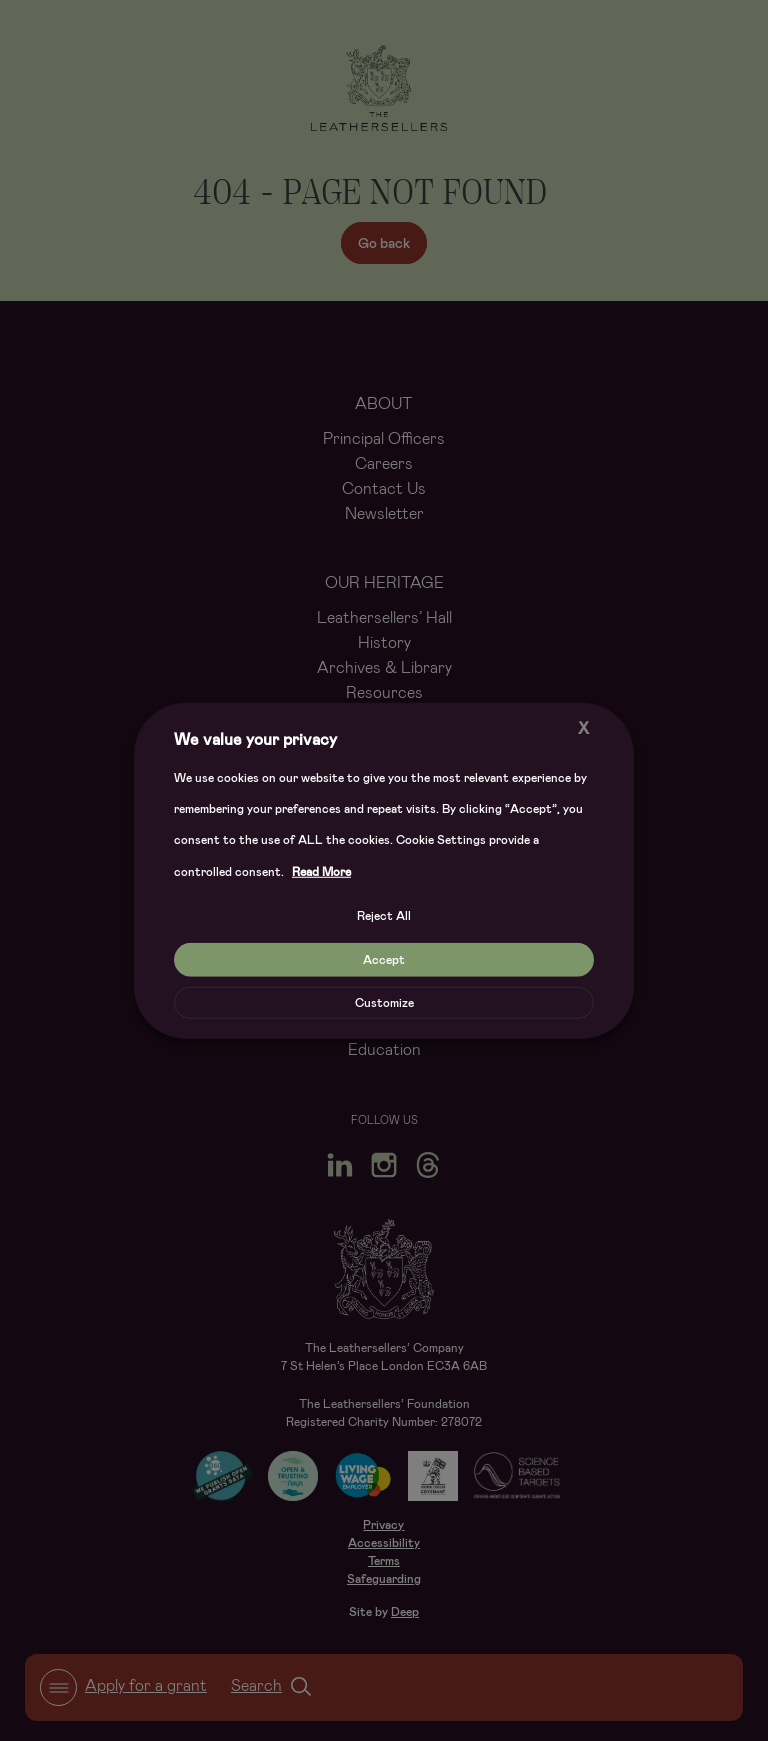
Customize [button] (384, 1003)
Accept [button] (384, 960)
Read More (321, 872)
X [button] (583, 727)
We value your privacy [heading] (255, 738)
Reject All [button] (384, 916)
